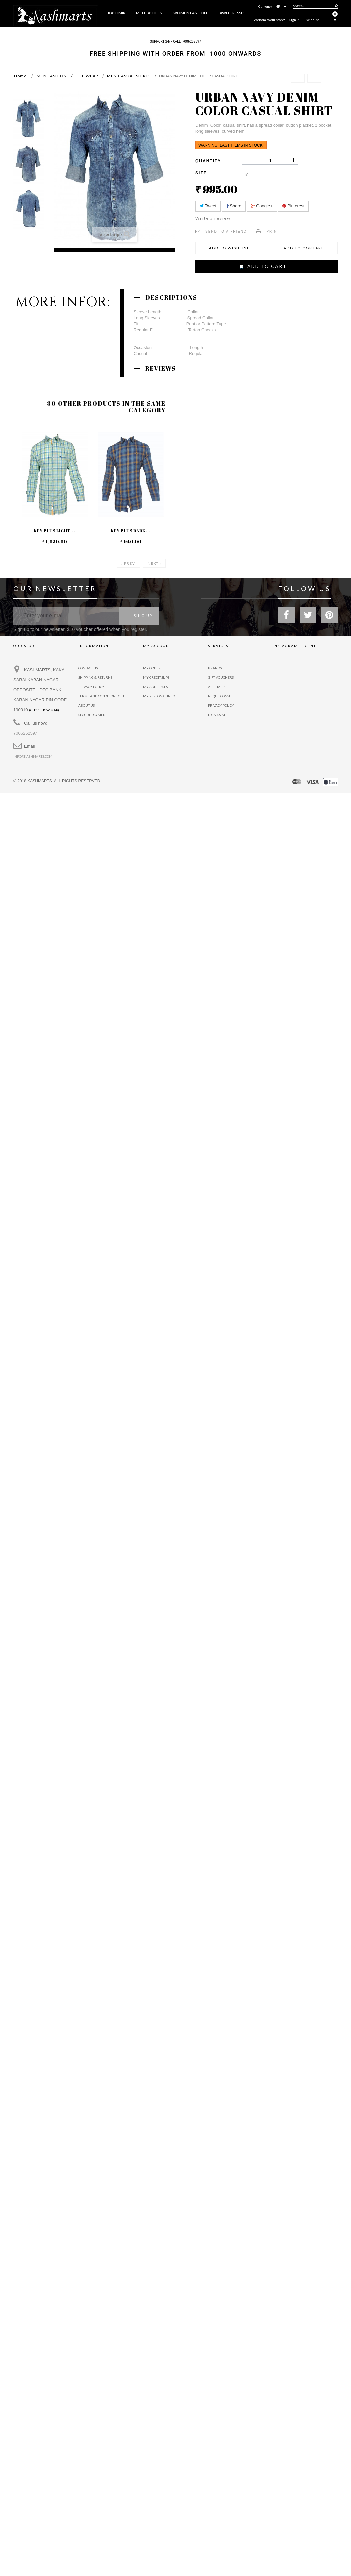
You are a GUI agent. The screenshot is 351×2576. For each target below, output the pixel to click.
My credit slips (156, 680)
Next (153, 566)
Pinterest (293, 205)
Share (233, 205)
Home (20, 75)
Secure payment (92, 717)
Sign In (294, 20)
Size (202, 173)
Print (273, 231)
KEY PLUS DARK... (131, 533)
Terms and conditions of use (103, 699)
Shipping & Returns (95, 680)
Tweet (208, 205)
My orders (152, 671)
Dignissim (216, 717)
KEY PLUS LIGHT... (54, 533)
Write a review (213, 218)
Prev (129, 566)
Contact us (88, 671)
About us (86, 708)
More (247, 30)
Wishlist (312, 20)
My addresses (155, 689)
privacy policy (91, 689)
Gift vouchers (221, 680)
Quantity (208, 161)
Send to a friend (225, 231)
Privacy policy (221, 708)
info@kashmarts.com (32, 759)
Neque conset (220, 699)
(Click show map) (44, 713)
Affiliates (216, 689)
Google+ (262, 205)
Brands (215, 671)
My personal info (159, 699)
